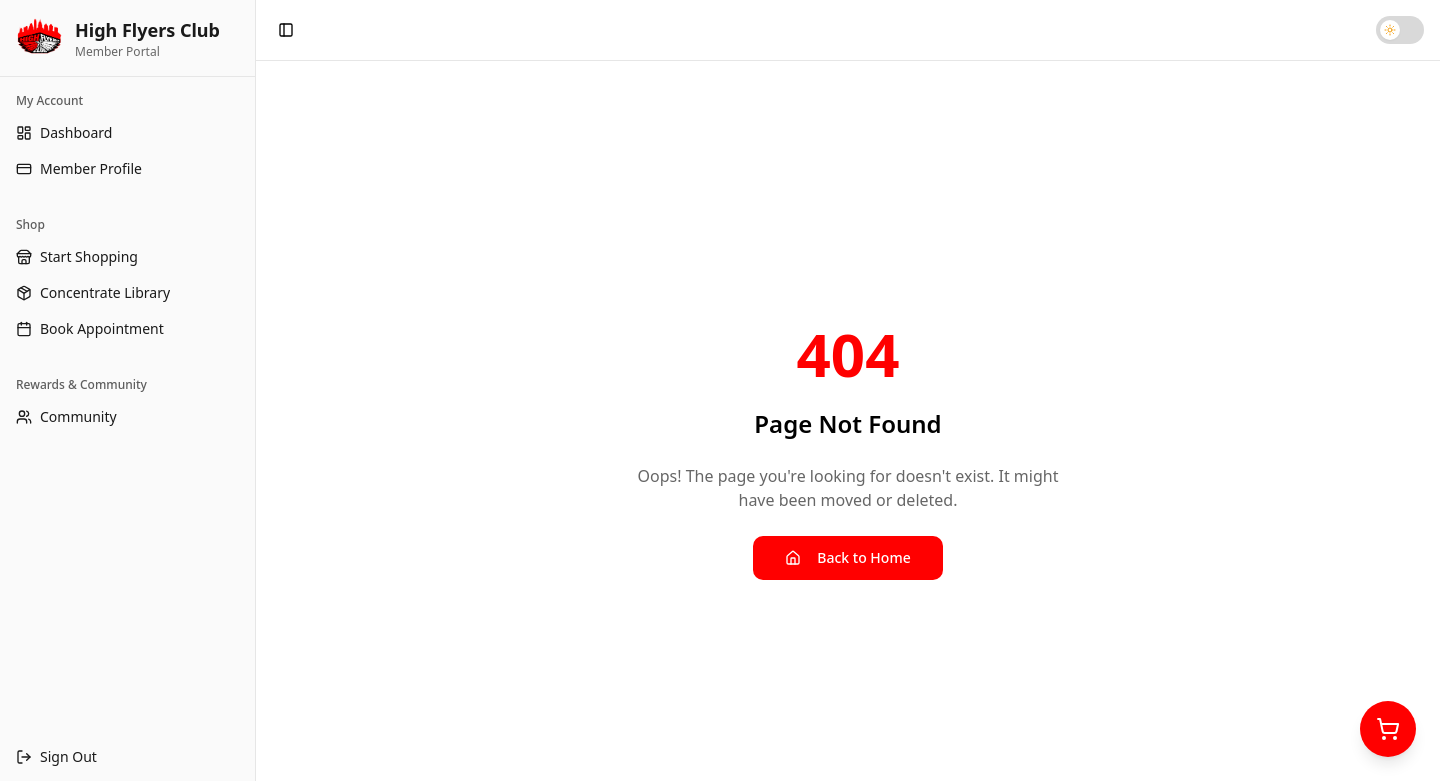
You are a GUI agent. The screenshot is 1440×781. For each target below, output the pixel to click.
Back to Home (847, 557)
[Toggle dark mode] (1400, 30)
